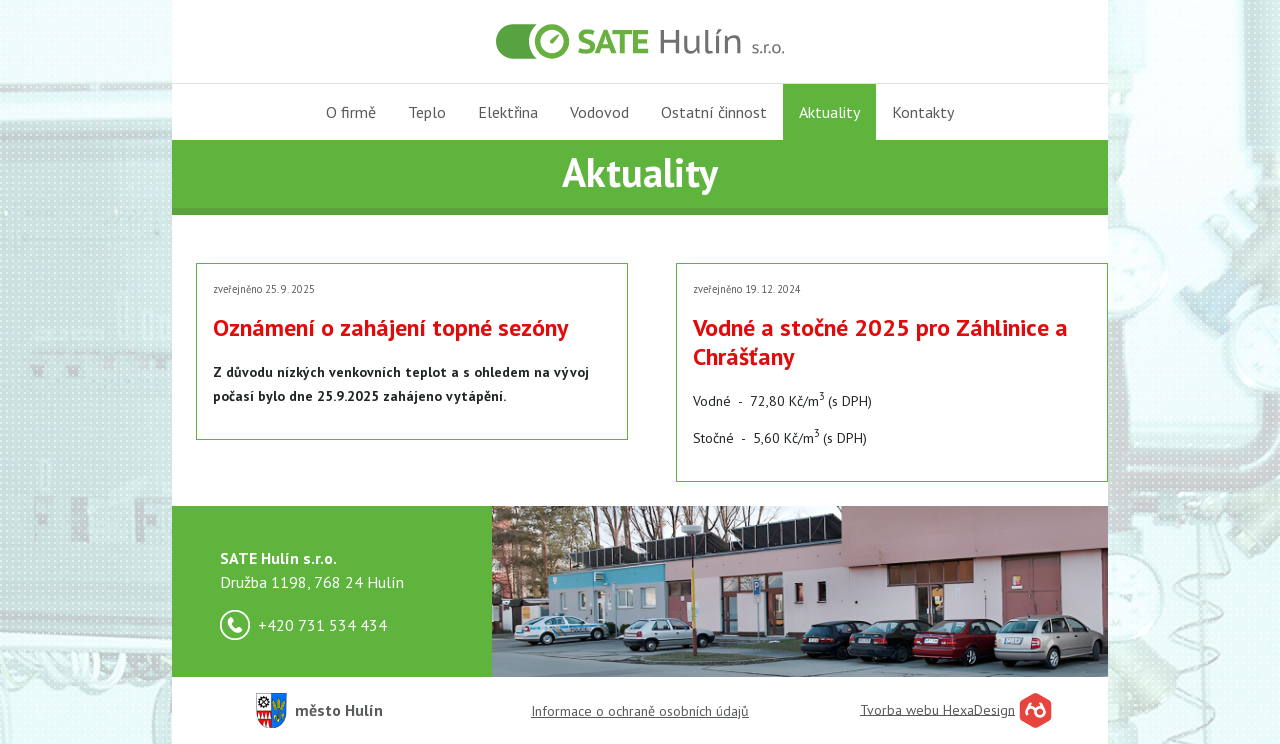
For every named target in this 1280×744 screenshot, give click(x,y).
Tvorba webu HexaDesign (937, 709)
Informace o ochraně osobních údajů (640, 711)
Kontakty (923, 112)
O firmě (351, 112)
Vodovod (599, 112)
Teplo (427, 112)
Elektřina (508, 112)
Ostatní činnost (714, 112)
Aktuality (829, 112)
